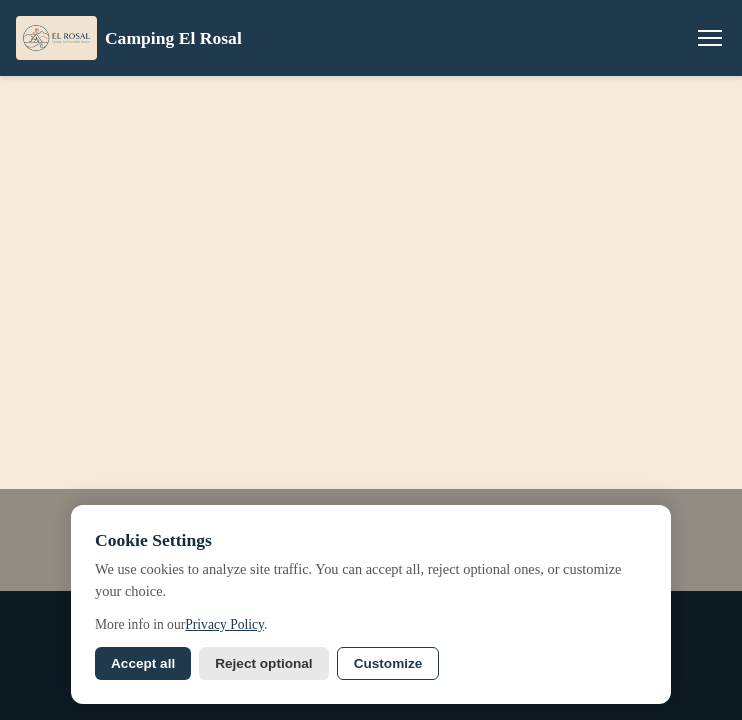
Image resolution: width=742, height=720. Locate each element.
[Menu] (710, 38)
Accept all (143, 663)
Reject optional (263, 663)
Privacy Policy (224, 624)
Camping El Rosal (129, 38)
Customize (388, 663)
